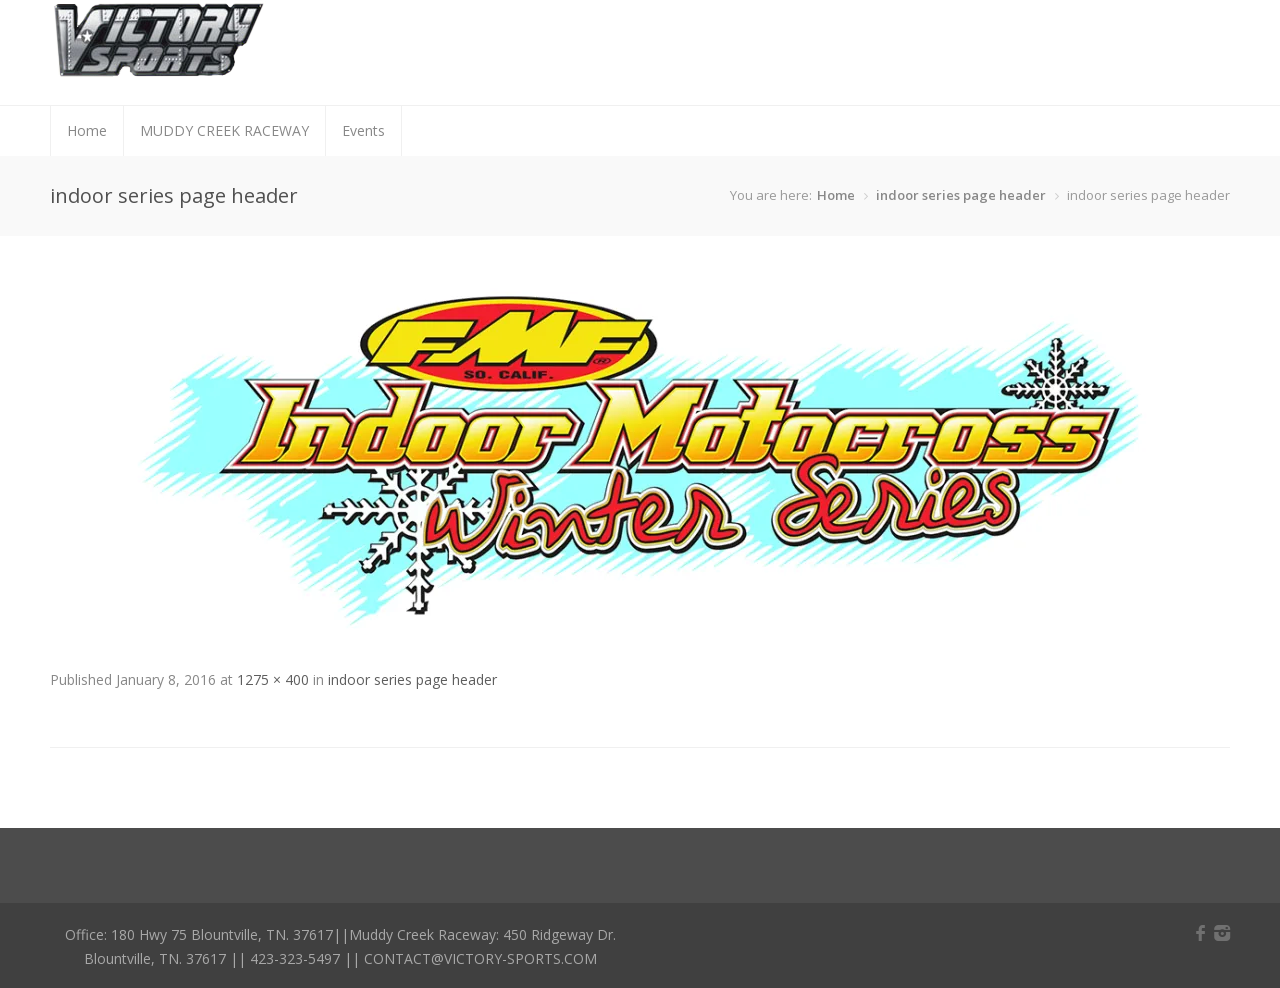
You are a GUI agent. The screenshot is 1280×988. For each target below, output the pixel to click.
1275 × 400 (273, 679)
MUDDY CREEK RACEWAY (224, 130)
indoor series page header (961, 195)
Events (363, 130)
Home (87, 130)
